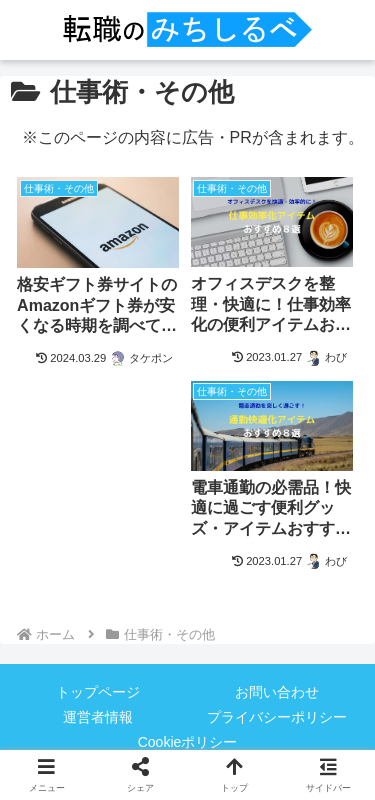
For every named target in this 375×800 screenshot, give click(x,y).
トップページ (98, 692)
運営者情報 (98, 717)
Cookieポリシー (188, 742)
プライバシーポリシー (277, 717)
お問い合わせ (277, 692)
